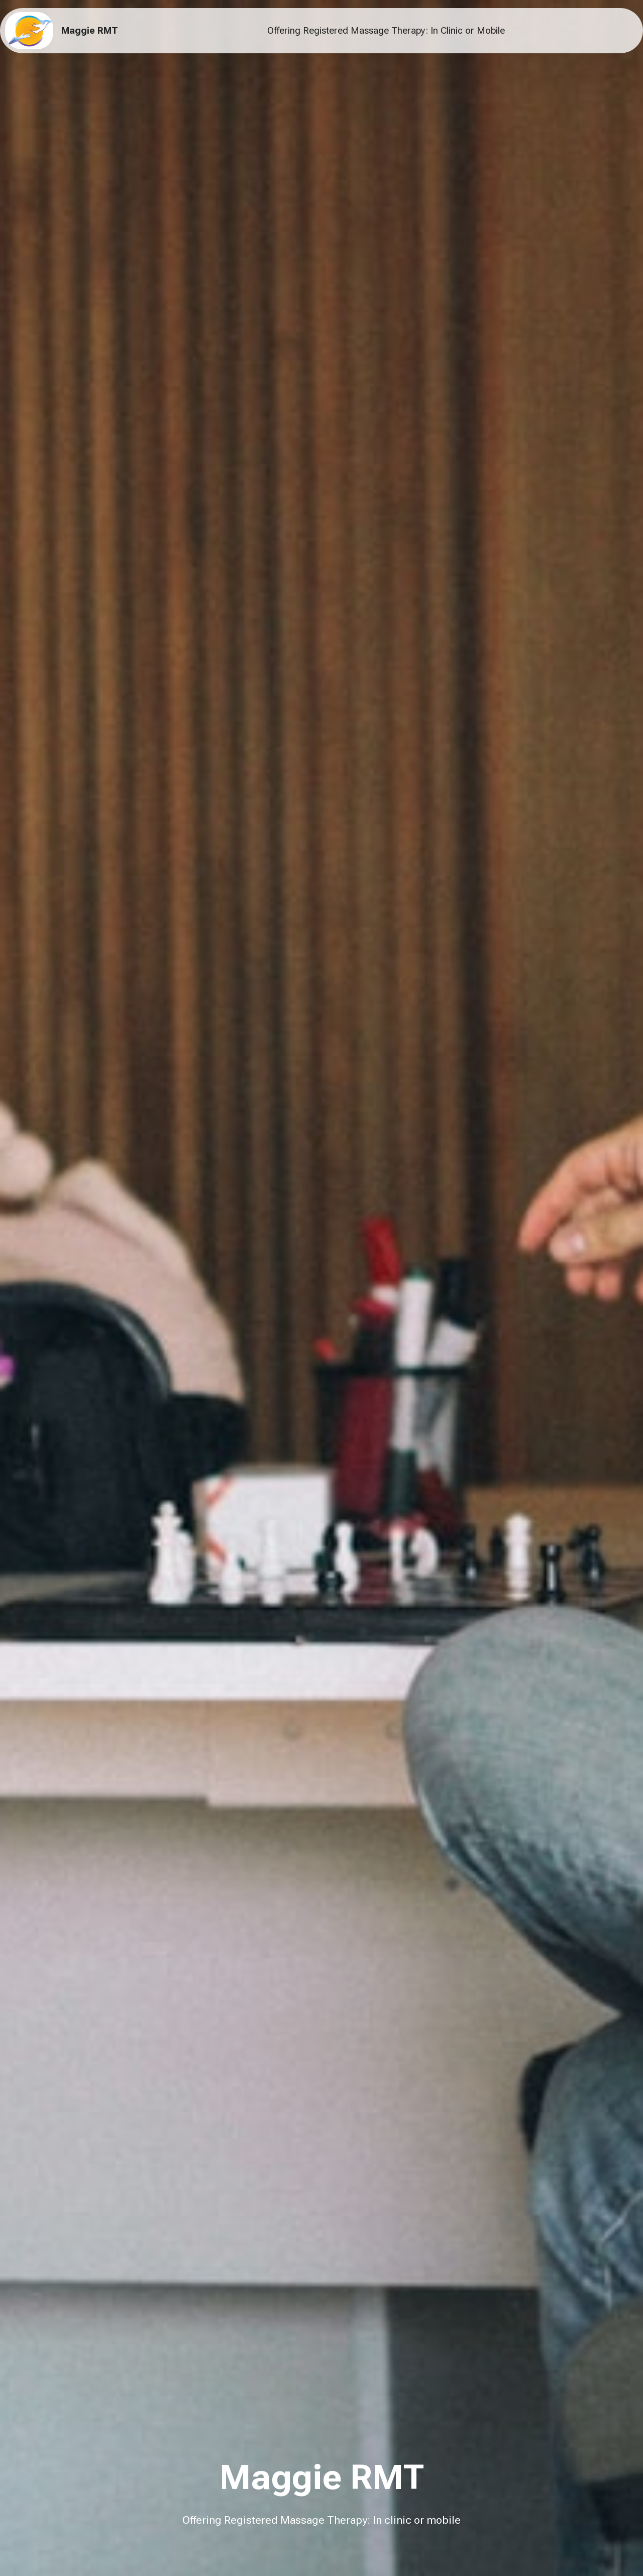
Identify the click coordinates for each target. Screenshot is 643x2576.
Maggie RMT (89, 31)
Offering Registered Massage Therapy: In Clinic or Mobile (386, 30)
